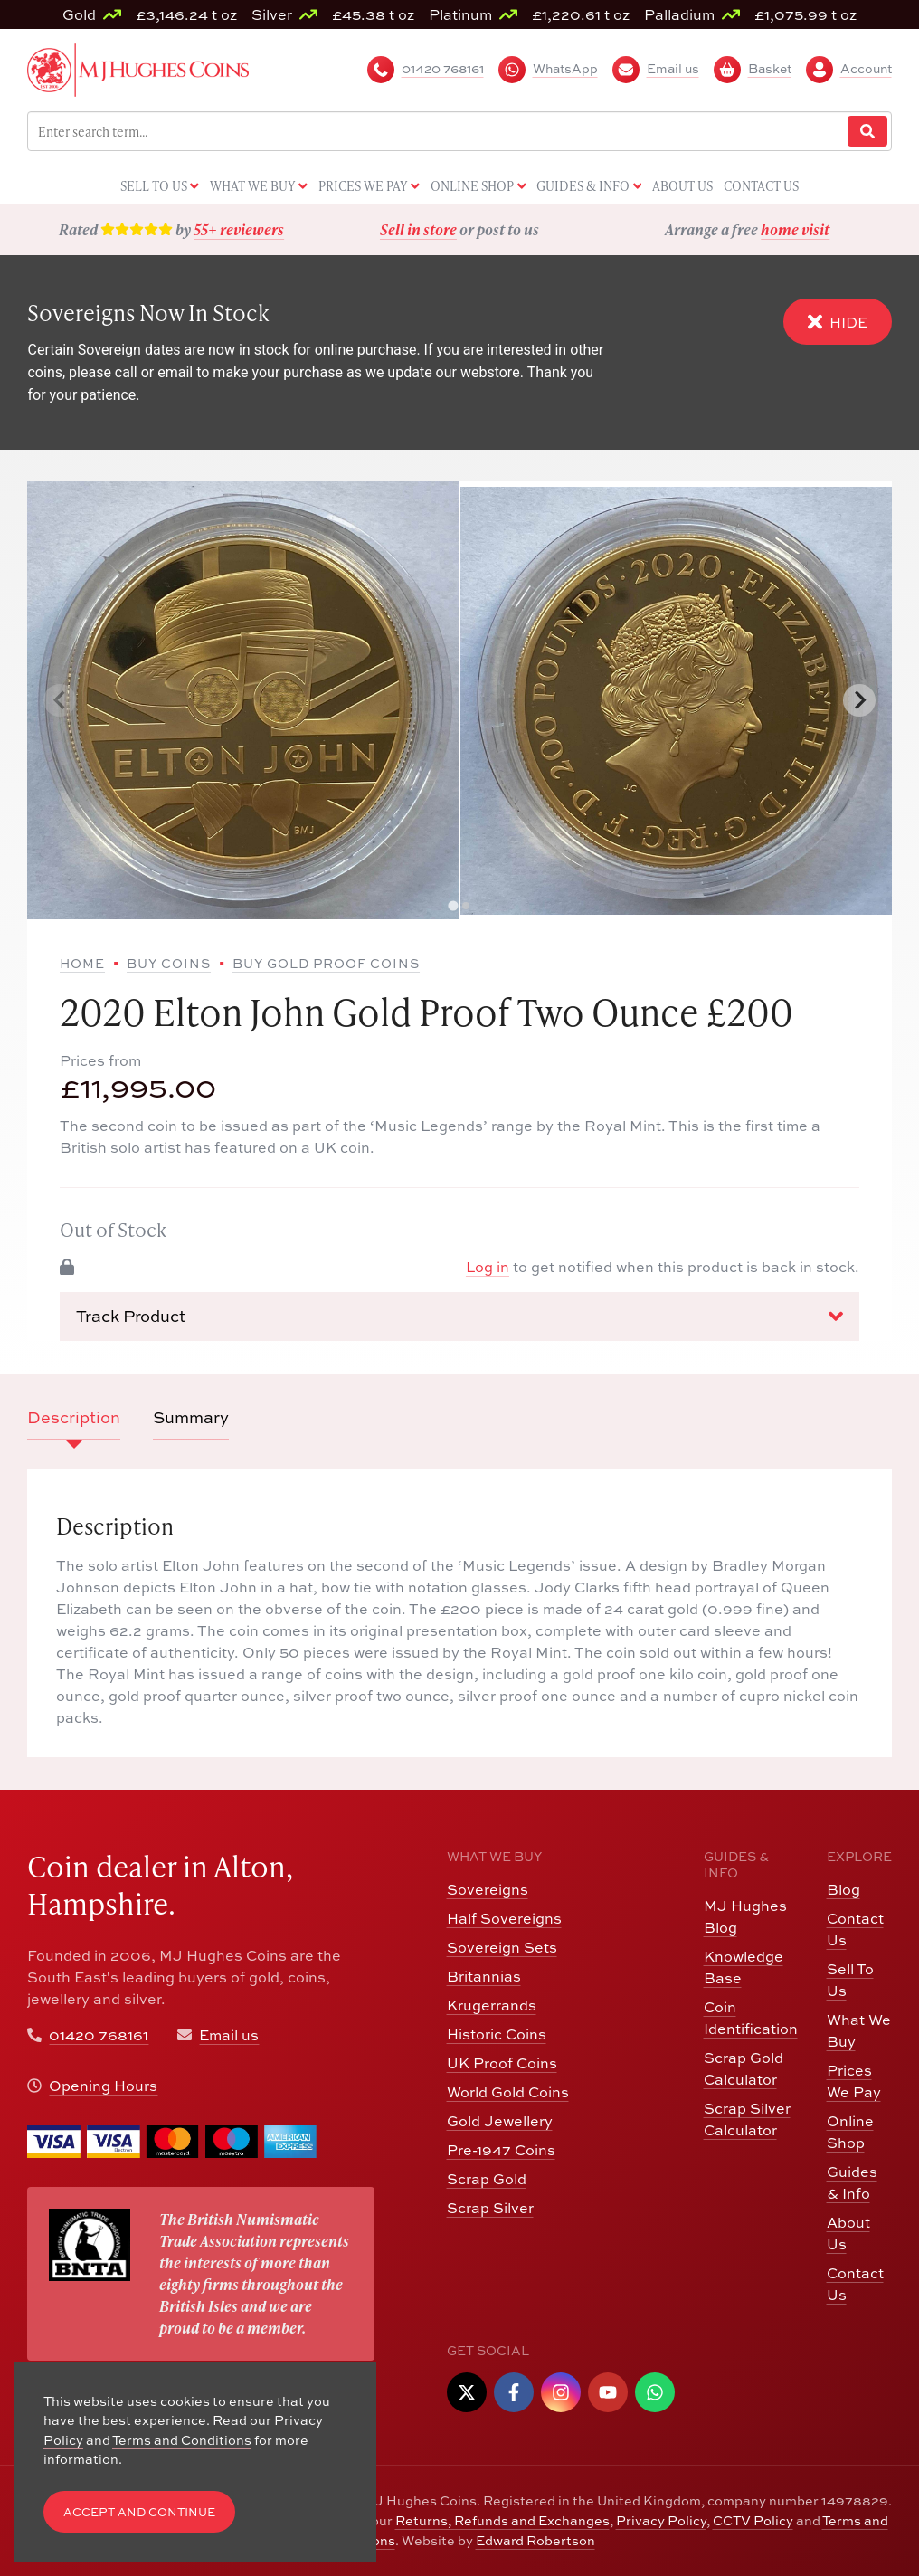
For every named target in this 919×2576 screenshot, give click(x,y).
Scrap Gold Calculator (743, 2068)
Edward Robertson (535, 2540)
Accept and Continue (139, 2512)
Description (73, 1417)
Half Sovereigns (504, 1917)
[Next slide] (859, 700)
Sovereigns (487, 1888)
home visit (795, 229)
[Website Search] (867, 131)
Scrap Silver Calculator (747, 2118)
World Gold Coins (508, 2091)
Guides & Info (852, 2182)
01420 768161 (98, 2034)
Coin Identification (751, 2017)
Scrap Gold (486, 2178)
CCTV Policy (753, 2520)
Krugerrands (491, 2004)
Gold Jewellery (500, 2120)
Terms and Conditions (181, 2439)
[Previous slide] (59, 700)
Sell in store (418, 229)
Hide (837, 322)
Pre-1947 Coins (501, 2149)
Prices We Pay (854, 2080)
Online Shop (850, 2131)
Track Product (459, 1315)
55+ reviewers (239, 229)
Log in (487, 1266)
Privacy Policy (661, 2520)
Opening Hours (103, 2085)
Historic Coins (496, 2033)
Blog (843, 1888)
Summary (191, 1417)
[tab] (453, 906)
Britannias (484, 1975)
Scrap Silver (490, 2207)
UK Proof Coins (502, 2062)
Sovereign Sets (502, 1946)
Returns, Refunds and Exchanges (502, 2520)
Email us (229, 2034)
